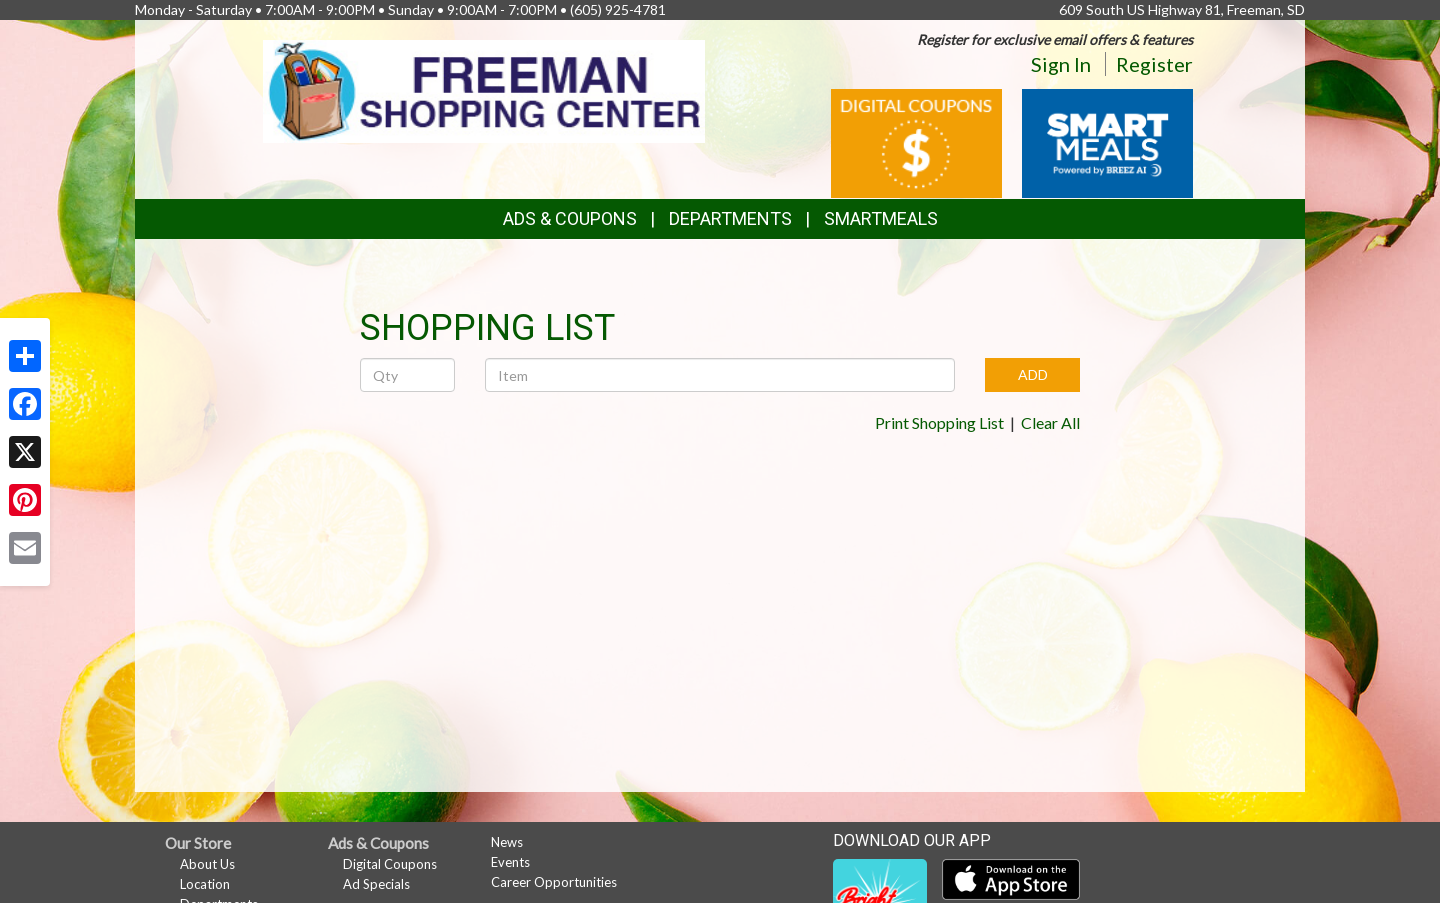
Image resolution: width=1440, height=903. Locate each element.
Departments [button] (730, 218)
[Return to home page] (484, 89)
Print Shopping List (939, 422)
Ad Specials (376, 884)
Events (510, 862)
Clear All (1050, 422)
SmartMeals (881, 218)
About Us (207, 864)
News (507, 842)
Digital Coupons (390, 864)
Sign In (1061, 64)
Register (1154, 64)
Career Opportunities (554, 882)
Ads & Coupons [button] (570, 218)
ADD (1033, 374)
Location (205, 884)
